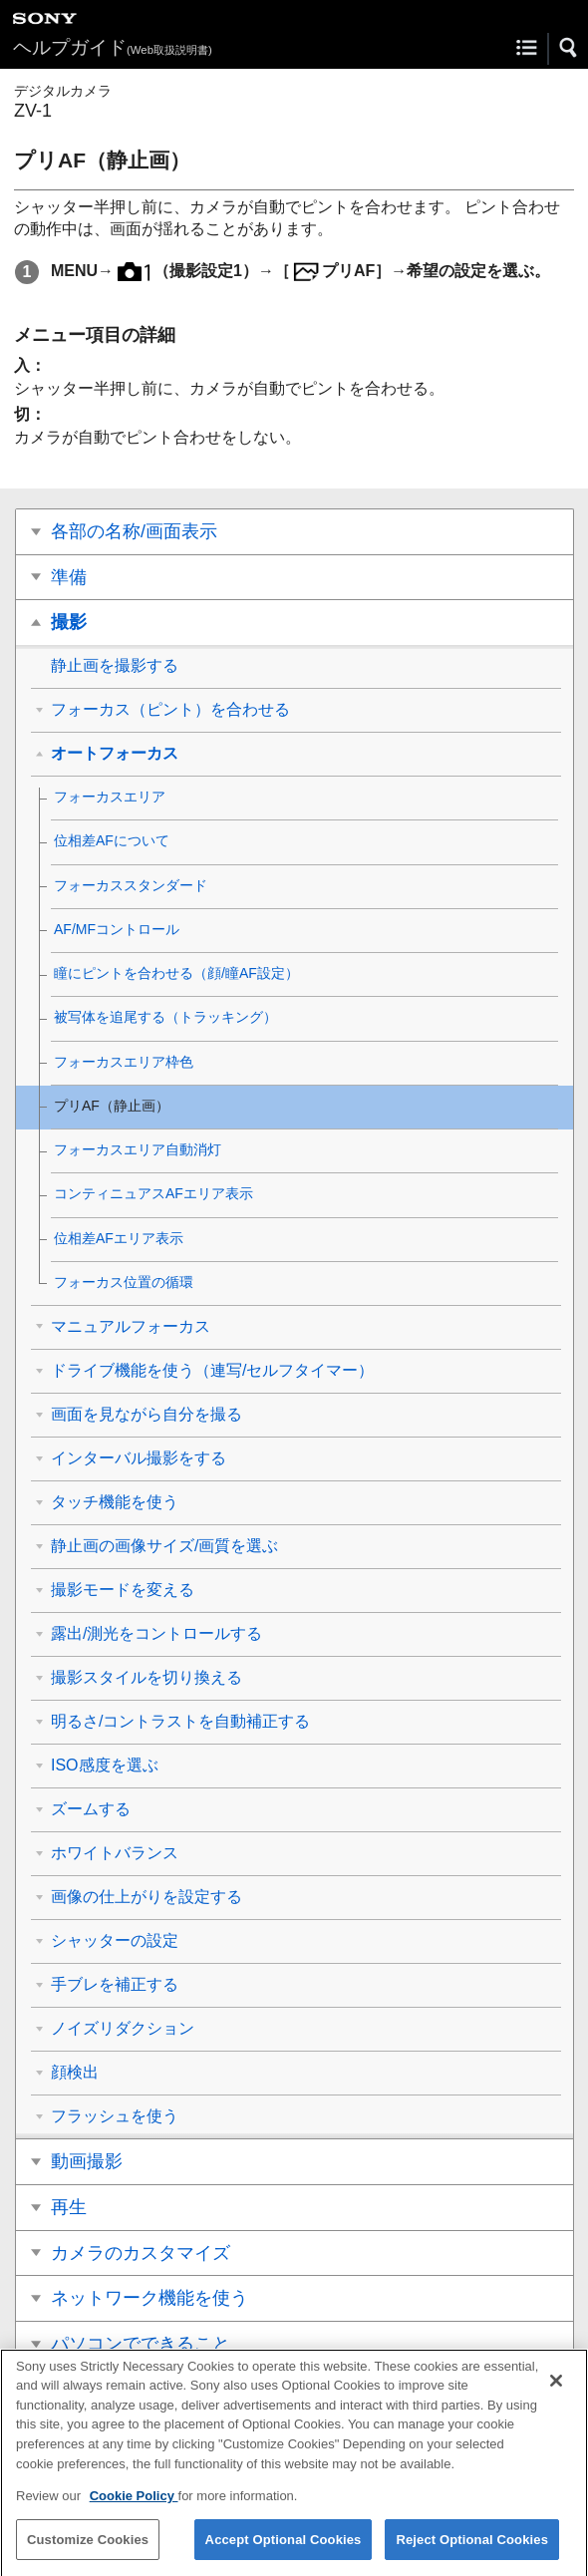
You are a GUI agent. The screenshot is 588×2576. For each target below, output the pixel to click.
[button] (569, 48)
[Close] (556, 2392)
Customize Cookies (87, 2550)
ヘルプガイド (112, 47)
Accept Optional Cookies (283, 2550)
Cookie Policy (134, 2506)
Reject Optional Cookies (472, 2550)
